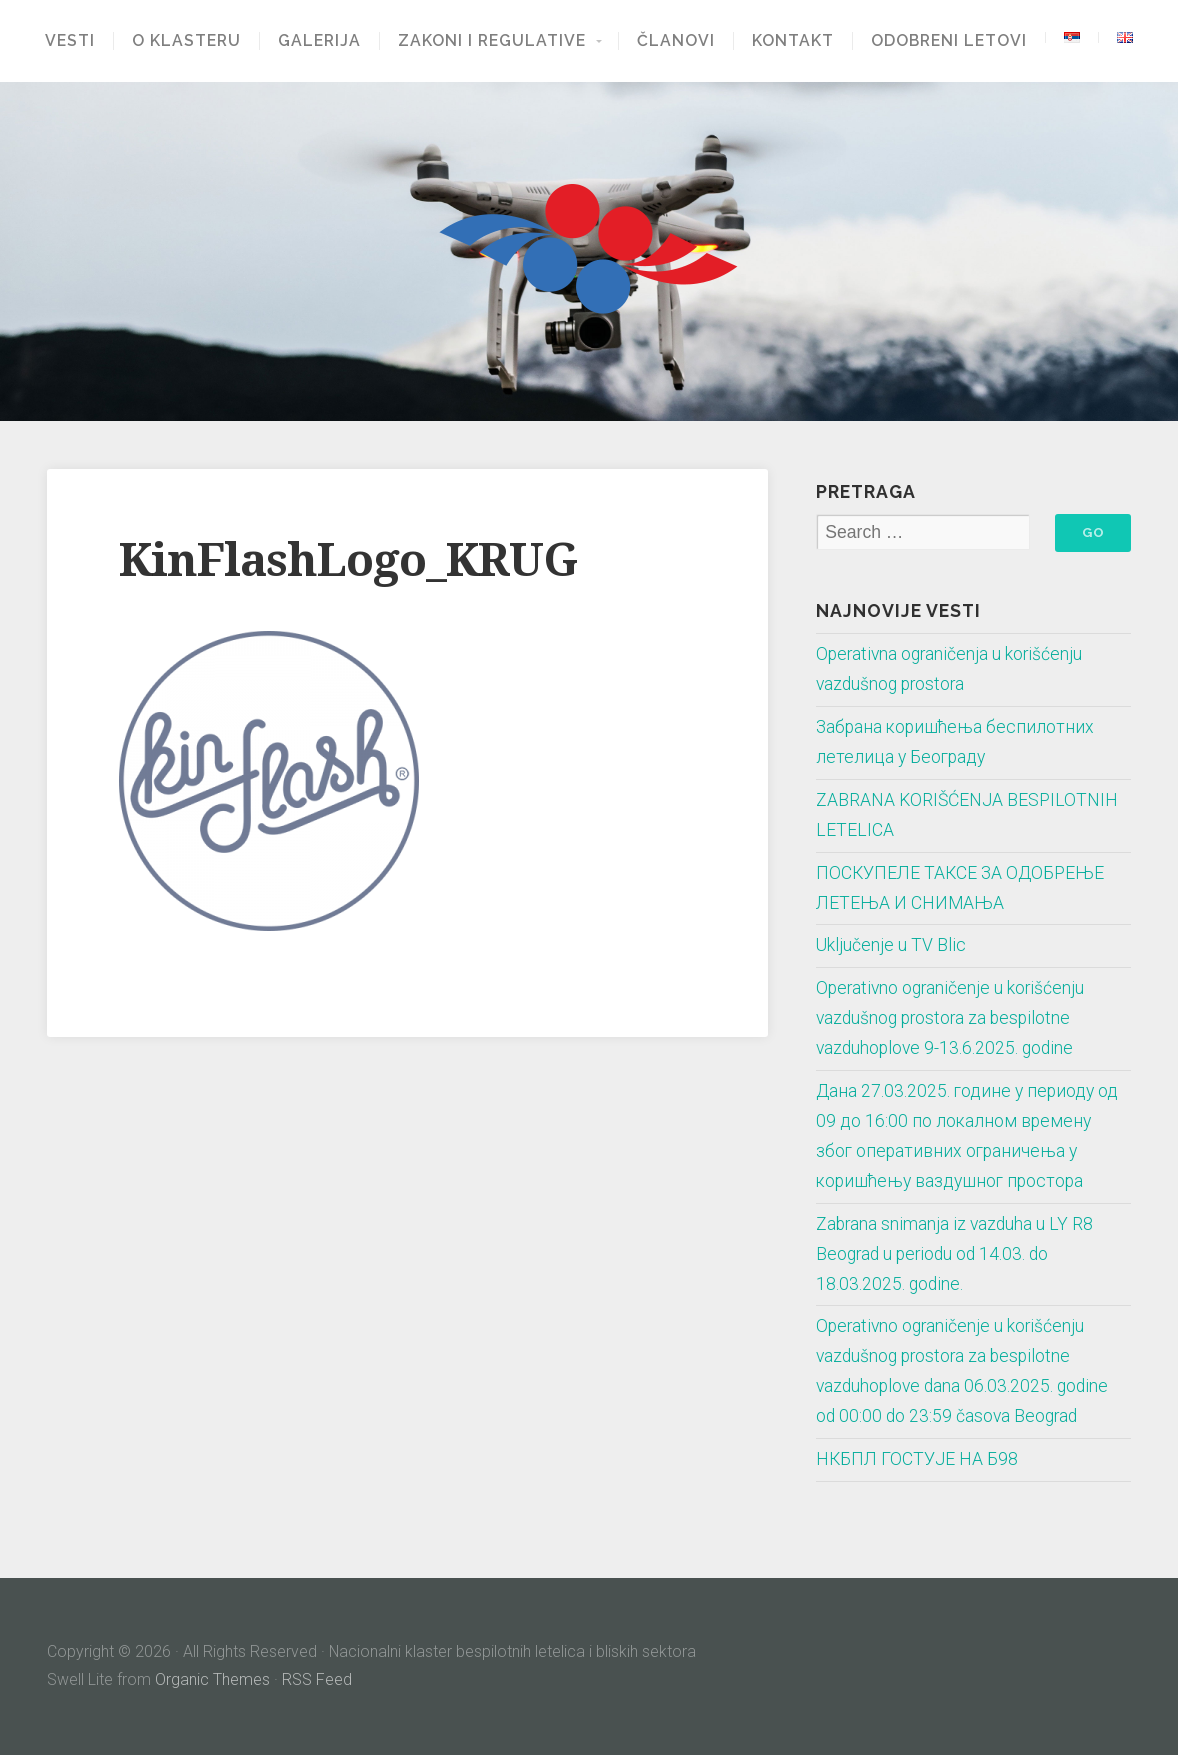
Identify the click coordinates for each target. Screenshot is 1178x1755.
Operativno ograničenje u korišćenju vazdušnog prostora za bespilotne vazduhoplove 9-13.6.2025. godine (950, 1018)
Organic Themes (212, 1679)
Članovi (676, 41)
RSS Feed (317, 1679)
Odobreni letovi (949, 41)
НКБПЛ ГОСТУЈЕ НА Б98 (917, 1459)
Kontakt (793, 41)
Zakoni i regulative (492, 41)
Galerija (319, 41)
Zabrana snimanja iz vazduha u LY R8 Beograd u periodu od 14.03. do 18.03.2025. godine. (954, 1254)
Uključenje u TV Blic (891, 945)
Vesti (70, 41)
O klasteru (186, 41)
